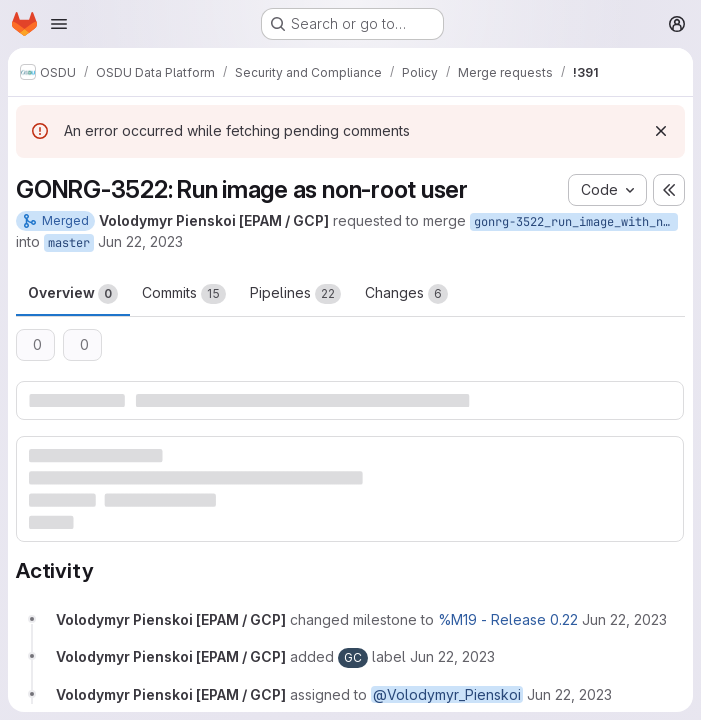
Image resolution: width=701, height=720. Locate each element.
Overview (73, 294)
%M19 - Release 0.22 (508, 619)
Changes (406, 294)
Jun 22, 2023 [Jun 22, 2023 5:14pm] (140, 241)
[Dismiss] (661, 131)
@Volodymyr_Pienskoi (447, 694)
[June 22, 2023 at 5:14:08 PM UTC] (624, 619)
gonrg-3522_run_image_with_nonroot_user (576, 222)
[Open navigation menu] (59, 24)
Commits (184, 294)
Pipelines (295, 294)
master (69, 243)
